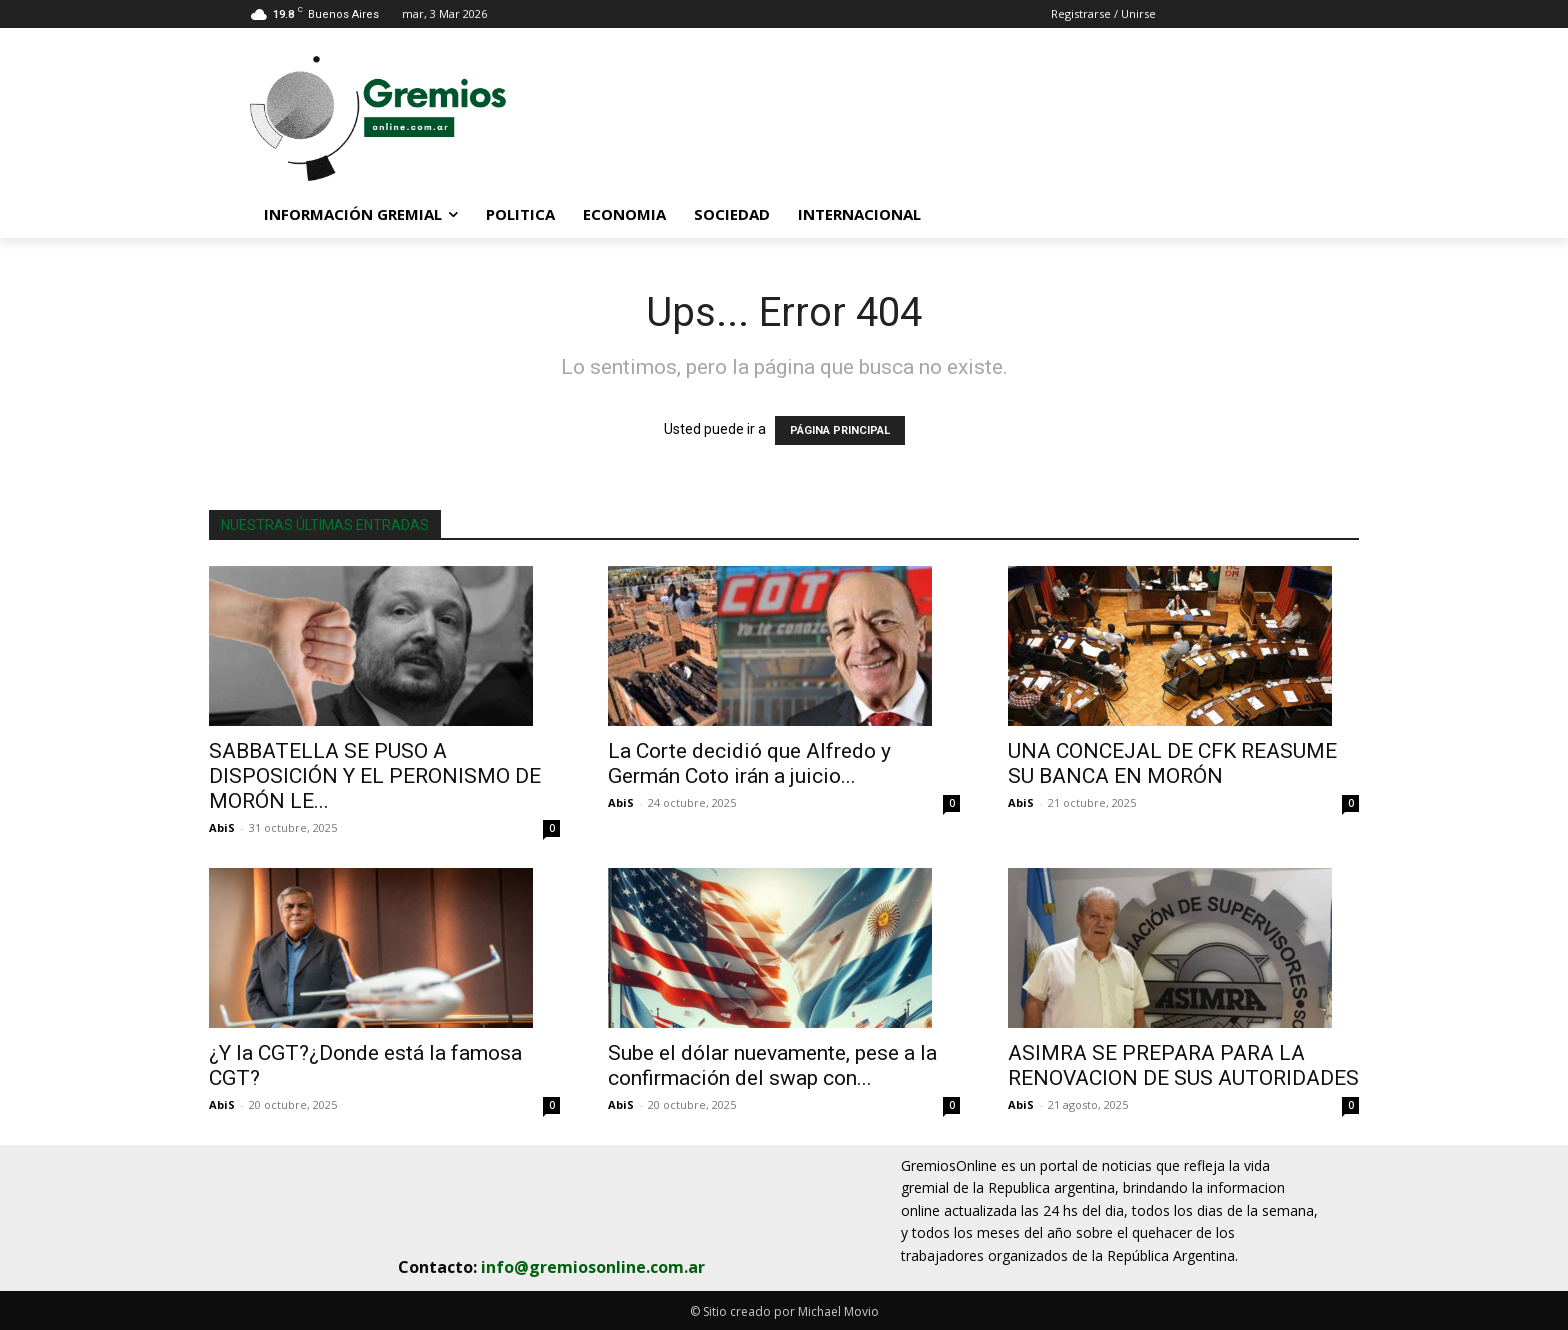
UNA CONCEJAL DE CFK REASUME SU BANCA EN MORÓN (1172, 763)
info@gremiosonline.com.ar (593, 1267)
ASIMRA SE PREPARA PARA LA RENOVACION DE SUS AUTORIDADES (1183, 1065)
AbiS (222, 827)
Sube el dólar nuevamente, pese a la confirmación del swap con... (772, 1065)
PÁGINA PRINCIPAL (840, 430)
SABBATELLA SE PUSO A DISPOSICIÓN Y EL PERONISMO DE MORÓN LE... (375, 776)
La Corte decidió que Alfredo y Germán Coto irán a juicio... (749, 763)
